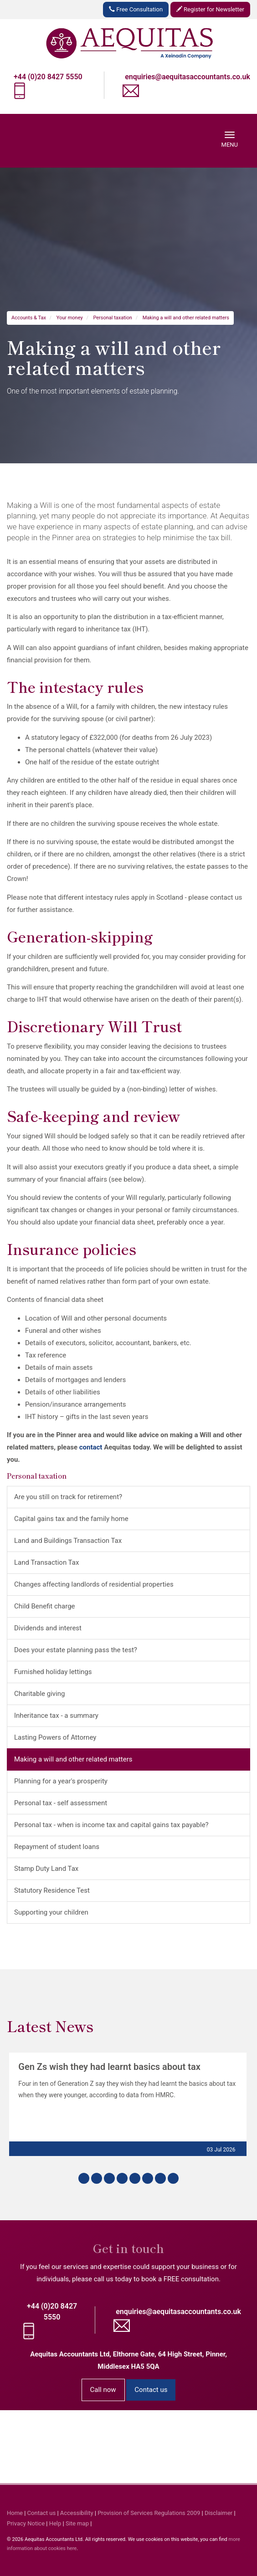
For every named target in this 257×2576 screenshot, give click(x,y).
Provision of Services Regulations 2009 (149, 2512)
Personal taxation (112, 318)
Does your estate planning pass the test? (75, 1650)
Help (55, 2523)
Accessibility (76, 2512)
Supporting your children (51, 1912)
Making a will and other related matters (186, 318)
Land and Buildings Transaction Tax (68, 1540)
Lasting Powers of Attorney (55, 1737)
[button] (83, 2178)
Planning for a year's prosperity (61, 1781)
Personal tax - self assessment (60, 1803)
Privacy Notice (26, 2523)
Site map (77, 2523)
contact (91, 1447)
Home (15, 2512)
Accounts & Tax (28, 318)
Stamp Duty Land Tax (46, 1868)
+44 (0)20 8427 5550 (48, 76)
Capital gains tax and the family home (71, 1519)
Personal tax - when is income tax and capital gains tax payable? (111, 1825)
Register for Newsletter (210, 9)
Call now (103, 2390)
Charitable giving (39, 1694)
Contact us (150, 2390)
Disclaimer (218, 2512)
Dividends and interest (48, 1628)
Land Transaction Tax (46, 1562)
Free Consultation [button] (136, 9)
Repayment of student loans (56, 1847)
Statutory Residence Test (52, 1890)
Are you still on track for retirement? (68, 1497)
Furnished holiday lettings (53, 1672)
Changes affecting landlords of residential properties (94, 1584)
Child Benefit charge (44, 1606)
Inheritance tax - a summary (56, 1715)
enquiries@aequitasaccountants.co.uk (187, 76)
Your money (70, 318)
